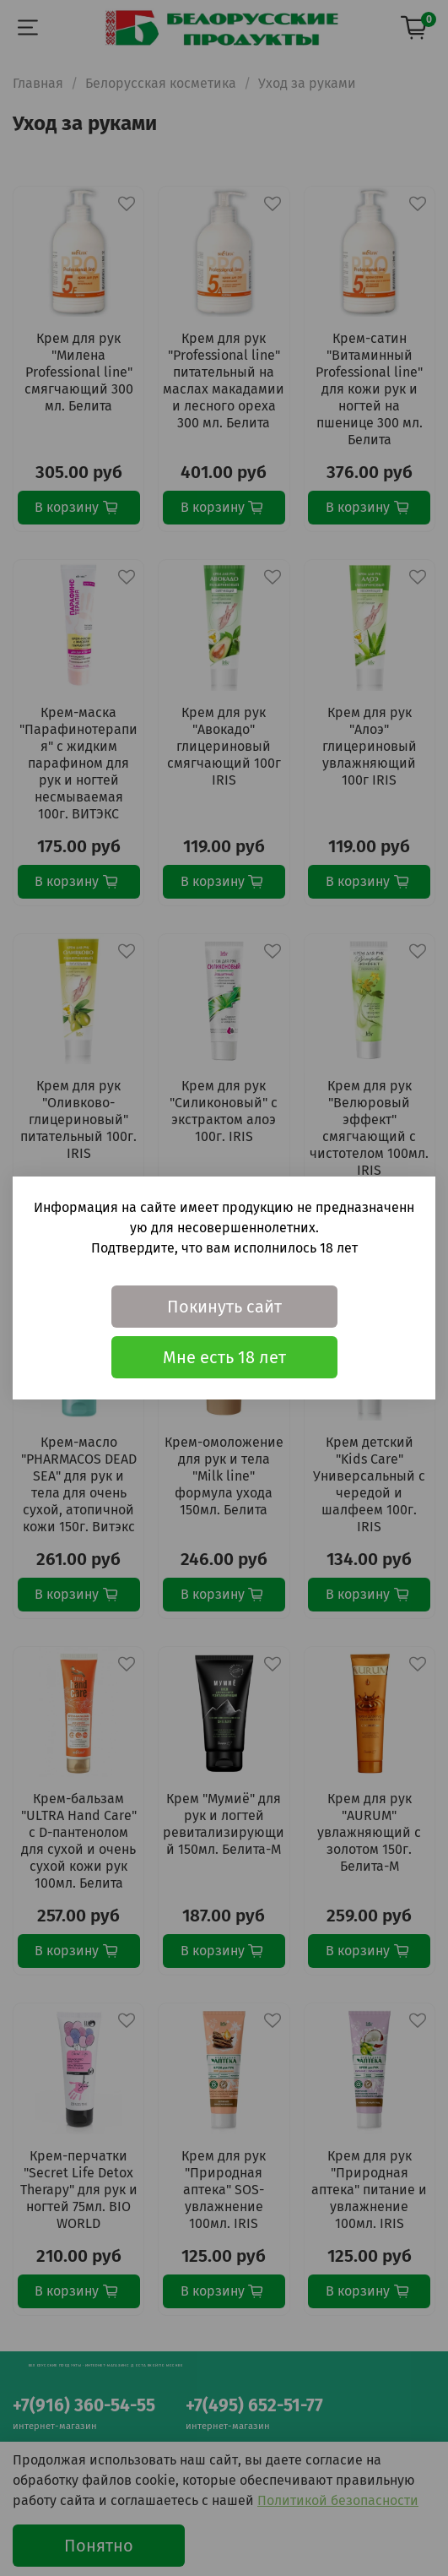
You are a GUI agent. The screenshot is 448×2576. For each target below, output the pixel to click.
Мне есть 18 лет (224, 1357)
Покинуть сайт (224, 1306)
